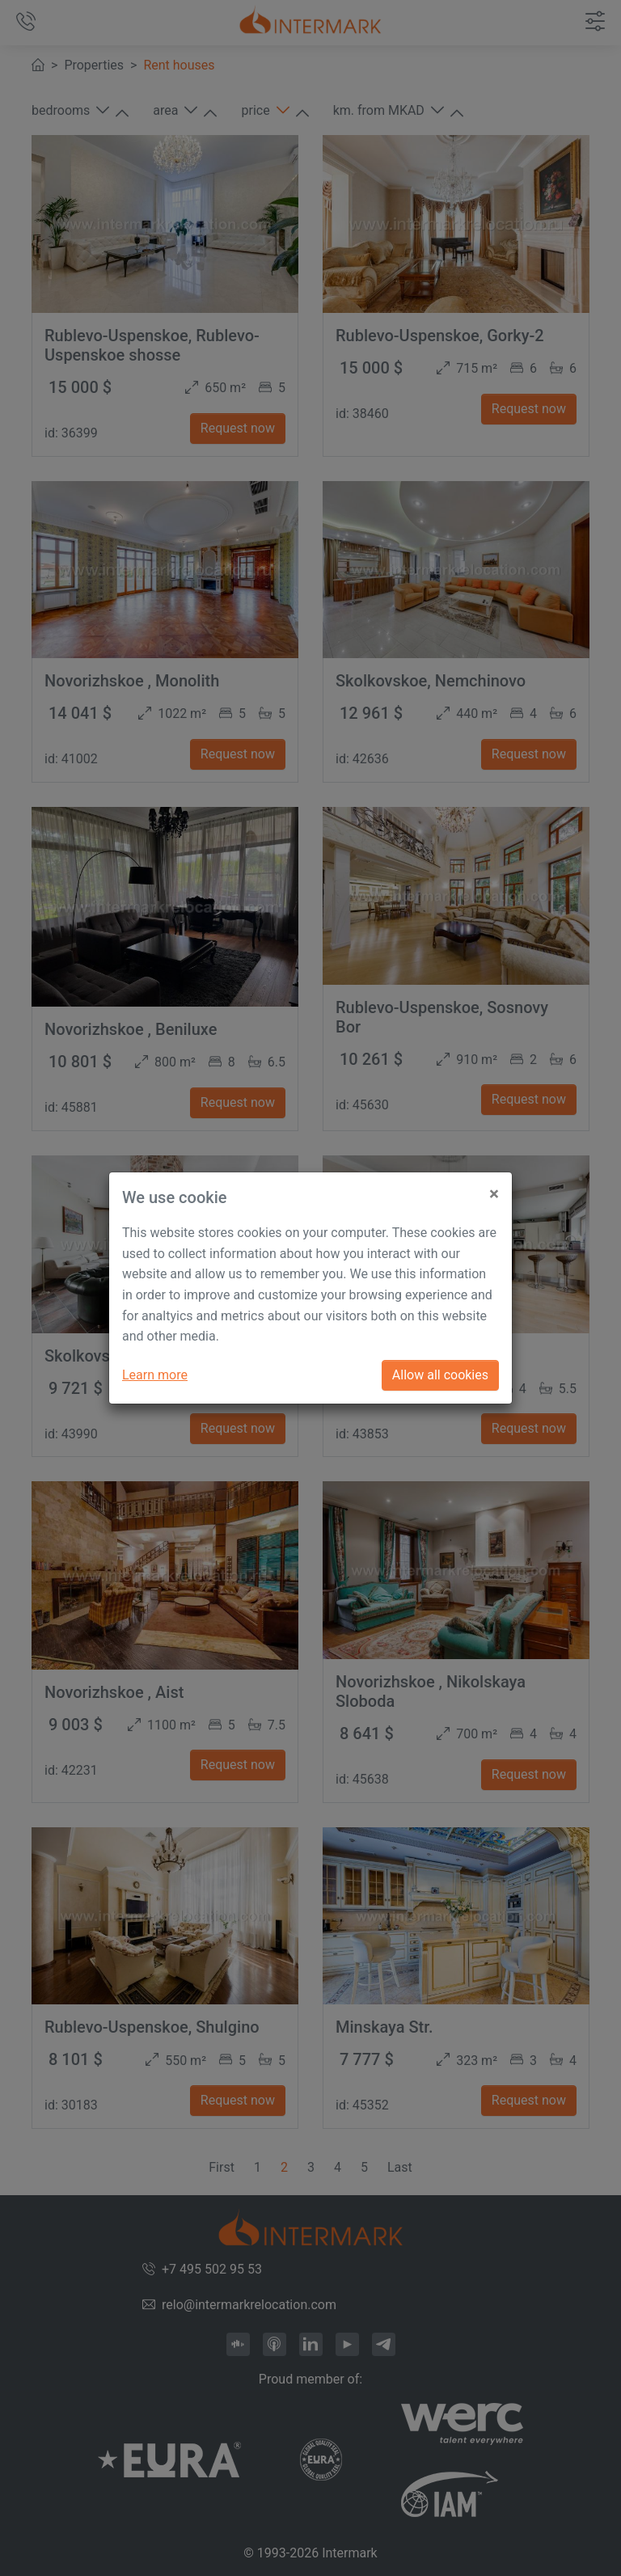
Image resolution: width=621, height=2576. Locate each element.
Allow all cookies (440, 1375)
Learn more (155, 1375)
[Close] (494, 1188)
